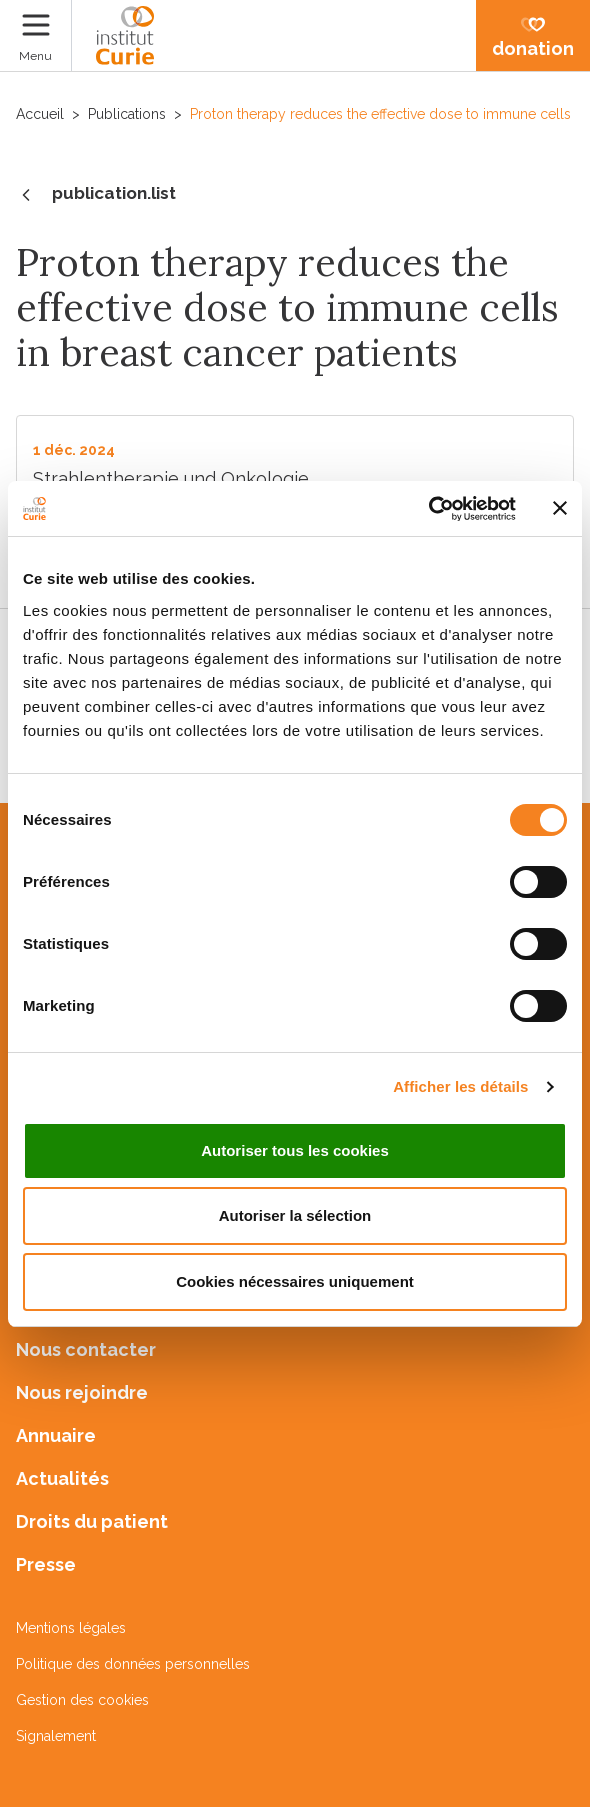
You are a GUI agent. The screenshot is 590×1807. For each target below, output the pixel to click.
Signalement (56, 1736)
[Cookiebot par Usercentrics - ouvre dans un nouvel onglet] (428, 509)
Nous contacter (86, 1349)
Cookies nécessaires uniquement (295, 1281)
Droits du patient (92, 1521)
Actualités (62, 1478)
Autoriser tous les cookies (295, 1150)
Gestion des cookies (82, 1700)
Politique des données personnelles (133, 1664)
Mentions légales (71, 1628)
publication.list (96, 195)
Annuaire (56, 1435)
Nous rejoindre (82, 1392)
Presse (46, 1564)
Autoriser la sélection (295, 1215)
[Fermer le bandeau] (560, 508)
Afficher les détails (460, 1086)
